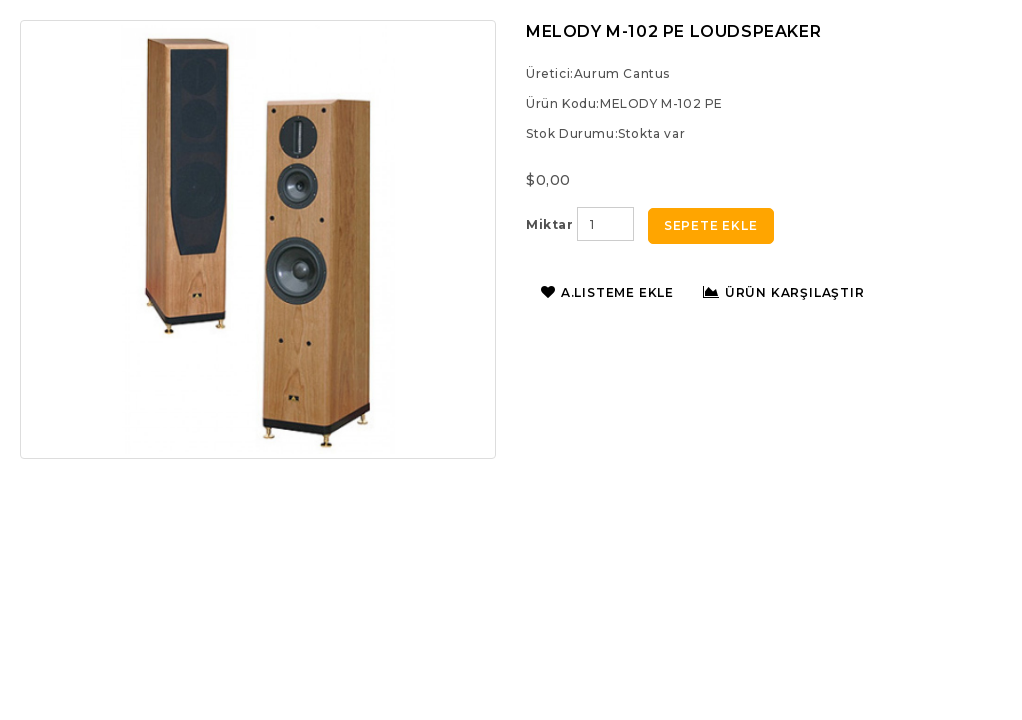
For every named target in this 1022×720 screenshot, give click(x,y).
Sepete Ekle (711, 225)
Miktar (550, 224)
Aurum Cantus (622, 73)
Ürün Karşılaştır (784, 292)
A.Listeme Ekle (607, 292)
